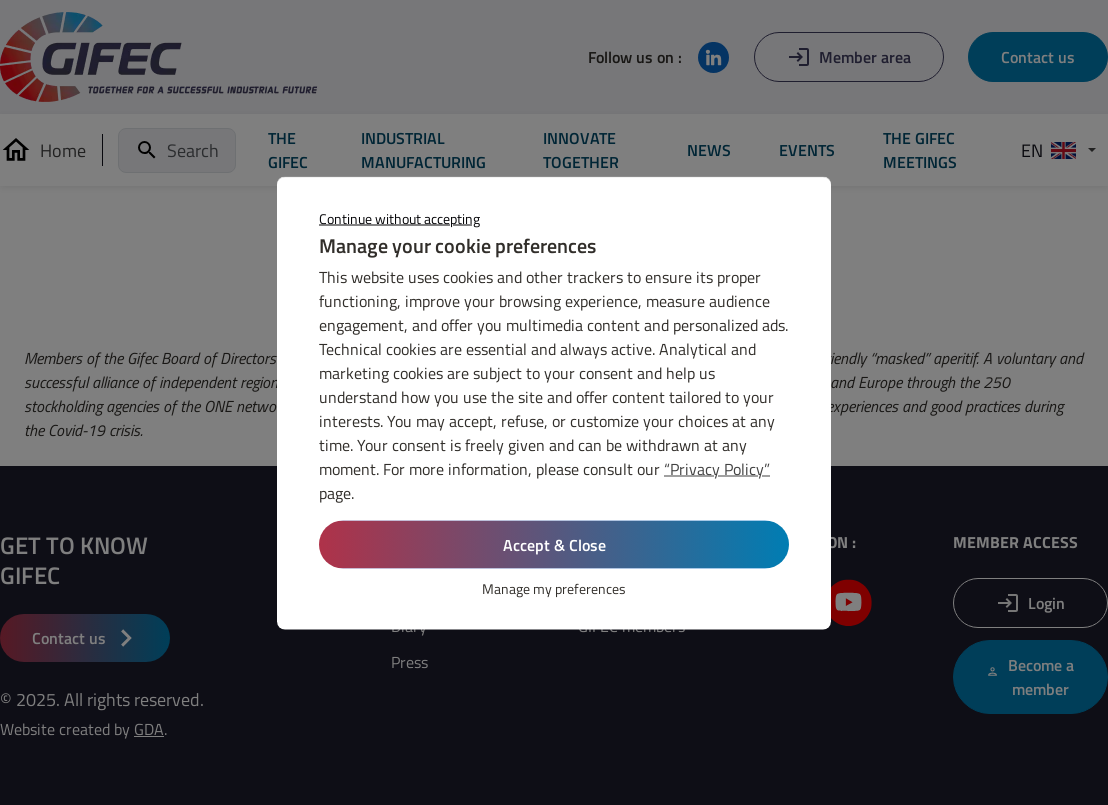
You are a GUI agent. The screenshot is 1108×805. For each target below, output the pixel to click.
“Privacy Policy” (717, 468)
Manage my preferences (554, 587)
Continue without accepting (399, 217)
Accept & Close (554, 544)
